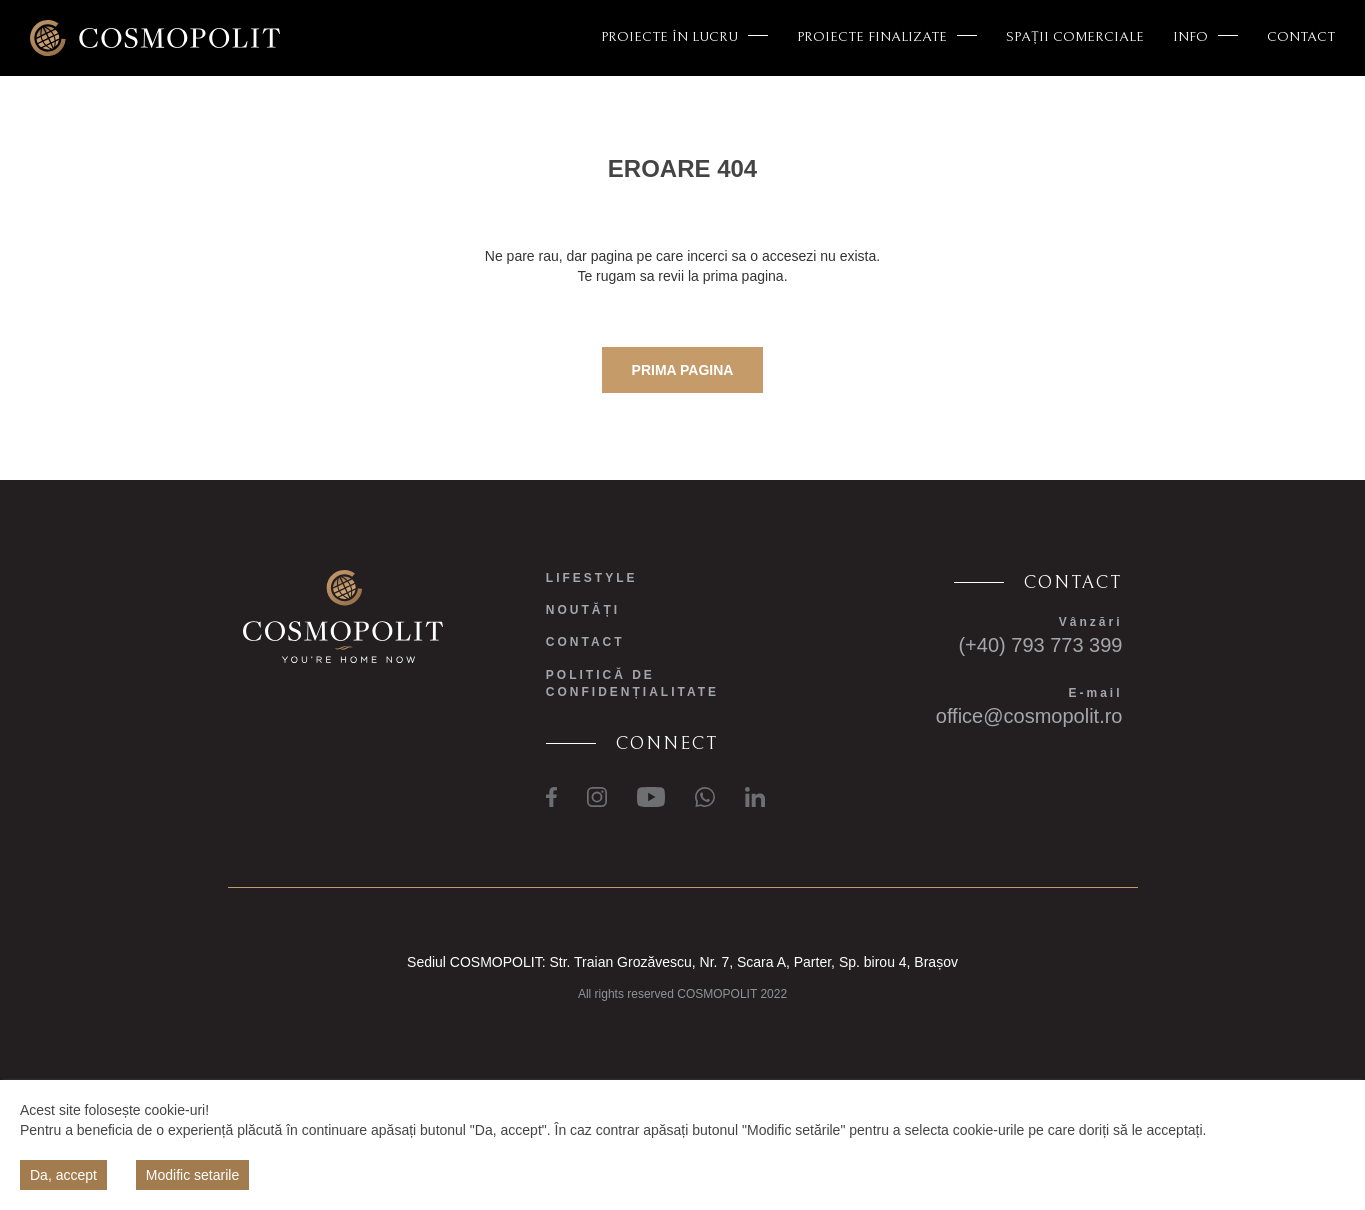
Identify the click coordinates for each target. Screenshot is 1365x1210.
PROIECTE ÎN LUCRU (684, 37)
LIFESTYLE (592, 578)
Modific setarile (192, 1175)
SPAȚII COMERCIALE (1075, 37)
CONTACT (1301, 37)
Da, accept (63, 1175)
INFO (1205, 37)
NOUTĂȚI (583, 610)
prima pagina (683, 370)
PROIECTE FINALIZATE (887, 37)
